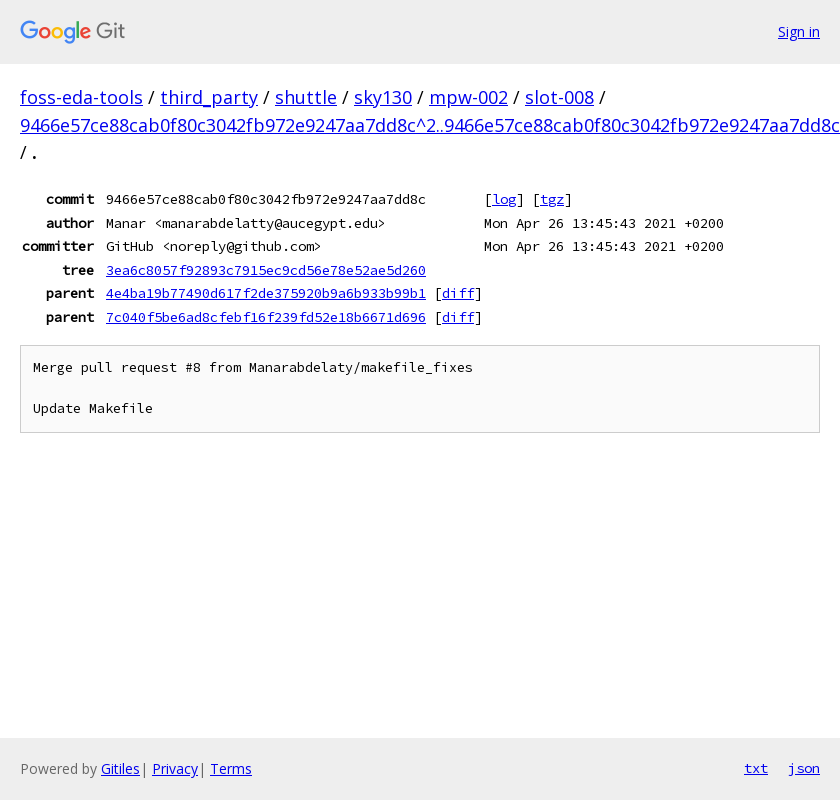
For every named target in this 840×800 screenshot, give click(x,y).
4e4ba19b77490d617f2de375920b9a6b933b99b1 (266, 293)
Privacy (175, 768)
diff (458, 293)
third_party (209, 97)
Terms (231, 768)
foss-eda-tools (81, 97)
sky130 (383, 97)
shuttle (306, 97)
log (504, 199)
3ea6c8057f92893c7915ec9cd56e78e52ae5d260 (266, 270)
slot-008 (559, 97)
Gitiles (120, 768)
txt (756, 768)
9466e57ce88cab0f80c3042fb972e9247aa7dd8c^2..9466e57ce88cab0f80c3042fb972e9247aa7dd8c (430, 125)
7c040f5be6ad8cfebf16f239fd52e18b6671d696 (266, 317)
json (804, 768)
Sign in (799, 31)
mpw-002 (468, 97)
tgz (552, 199)
